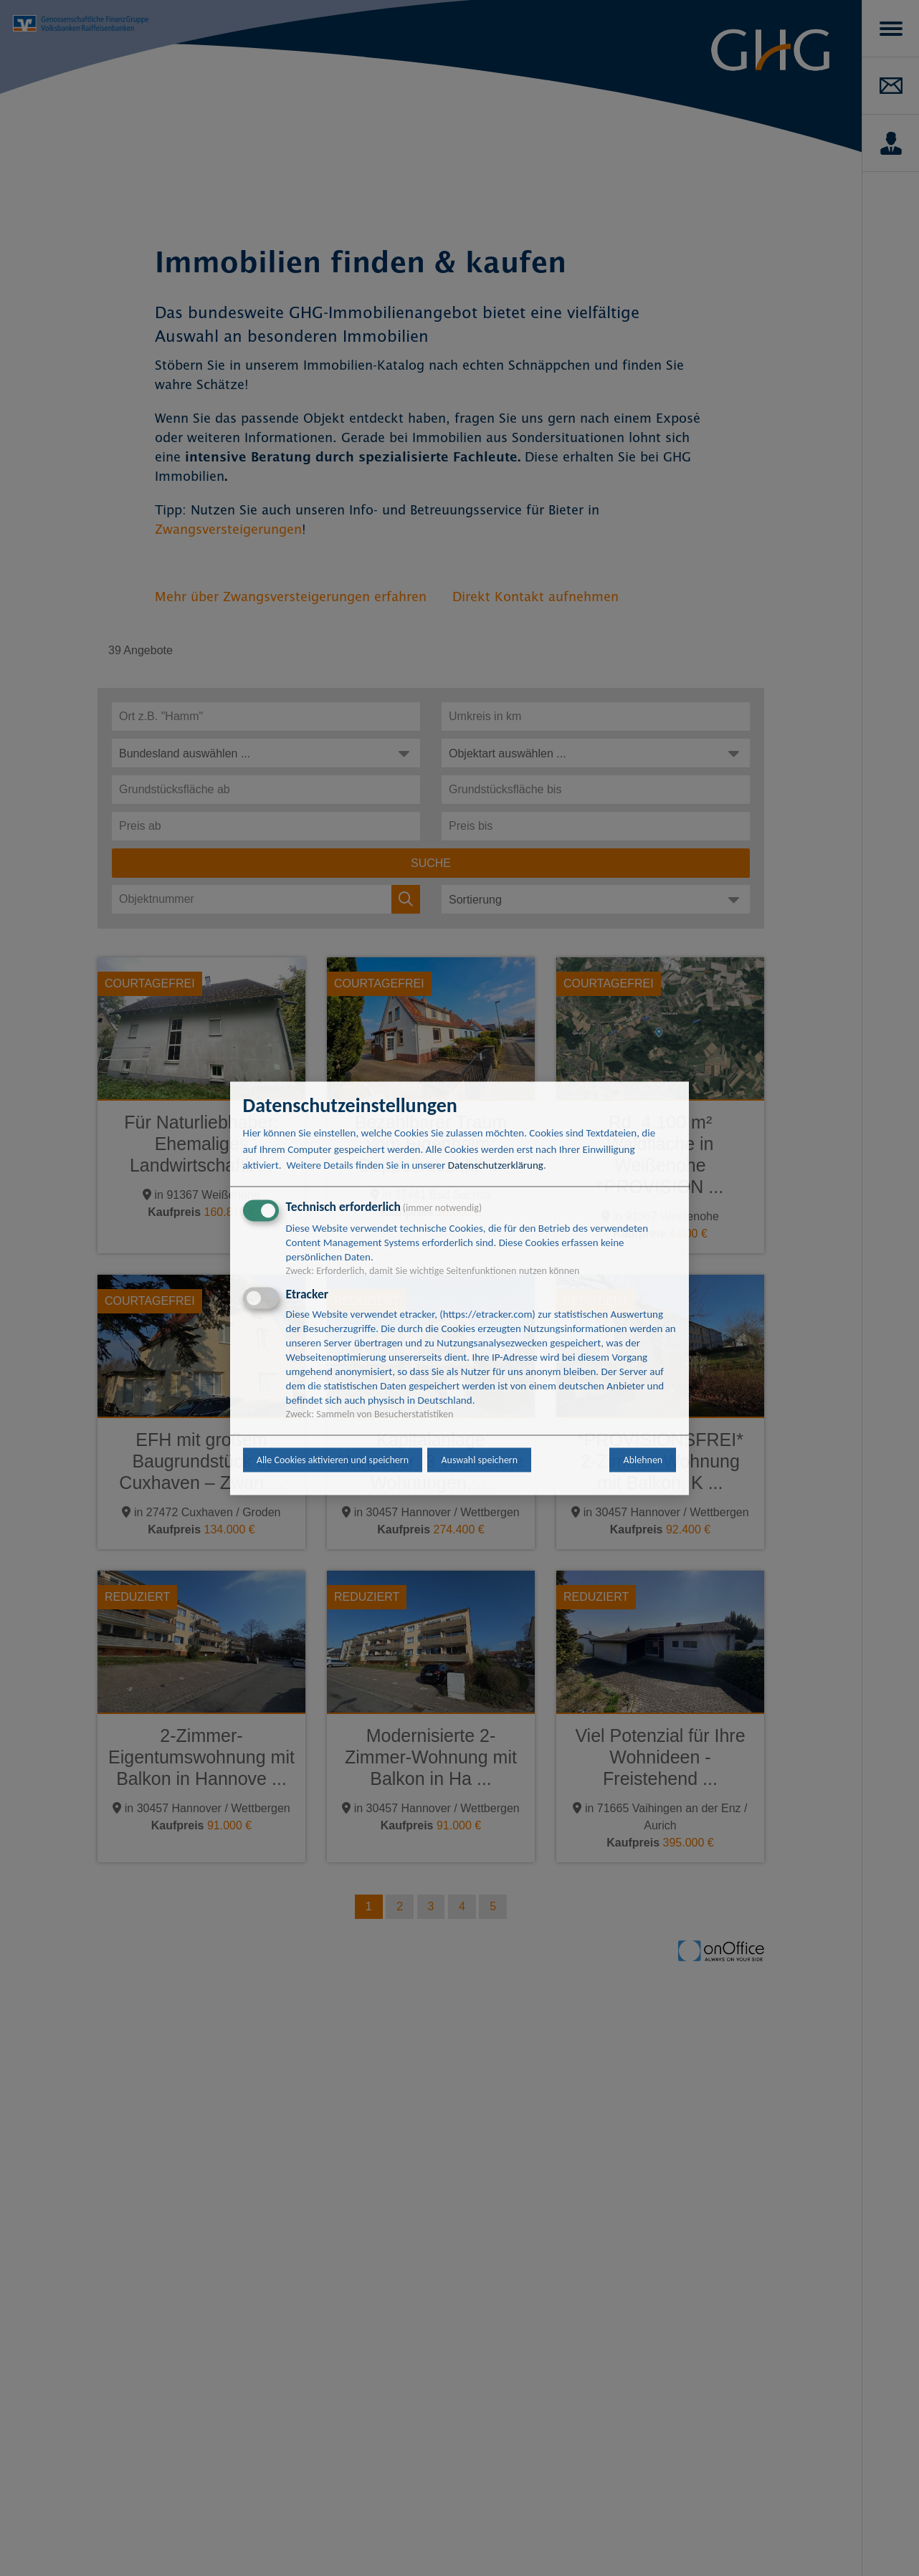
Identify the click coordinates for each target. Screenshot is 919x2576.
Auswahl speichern (479, 1460)
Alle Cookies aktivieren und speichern (333, 1460)
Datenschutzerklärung (495, 1165)
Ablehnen (643, 1460)
